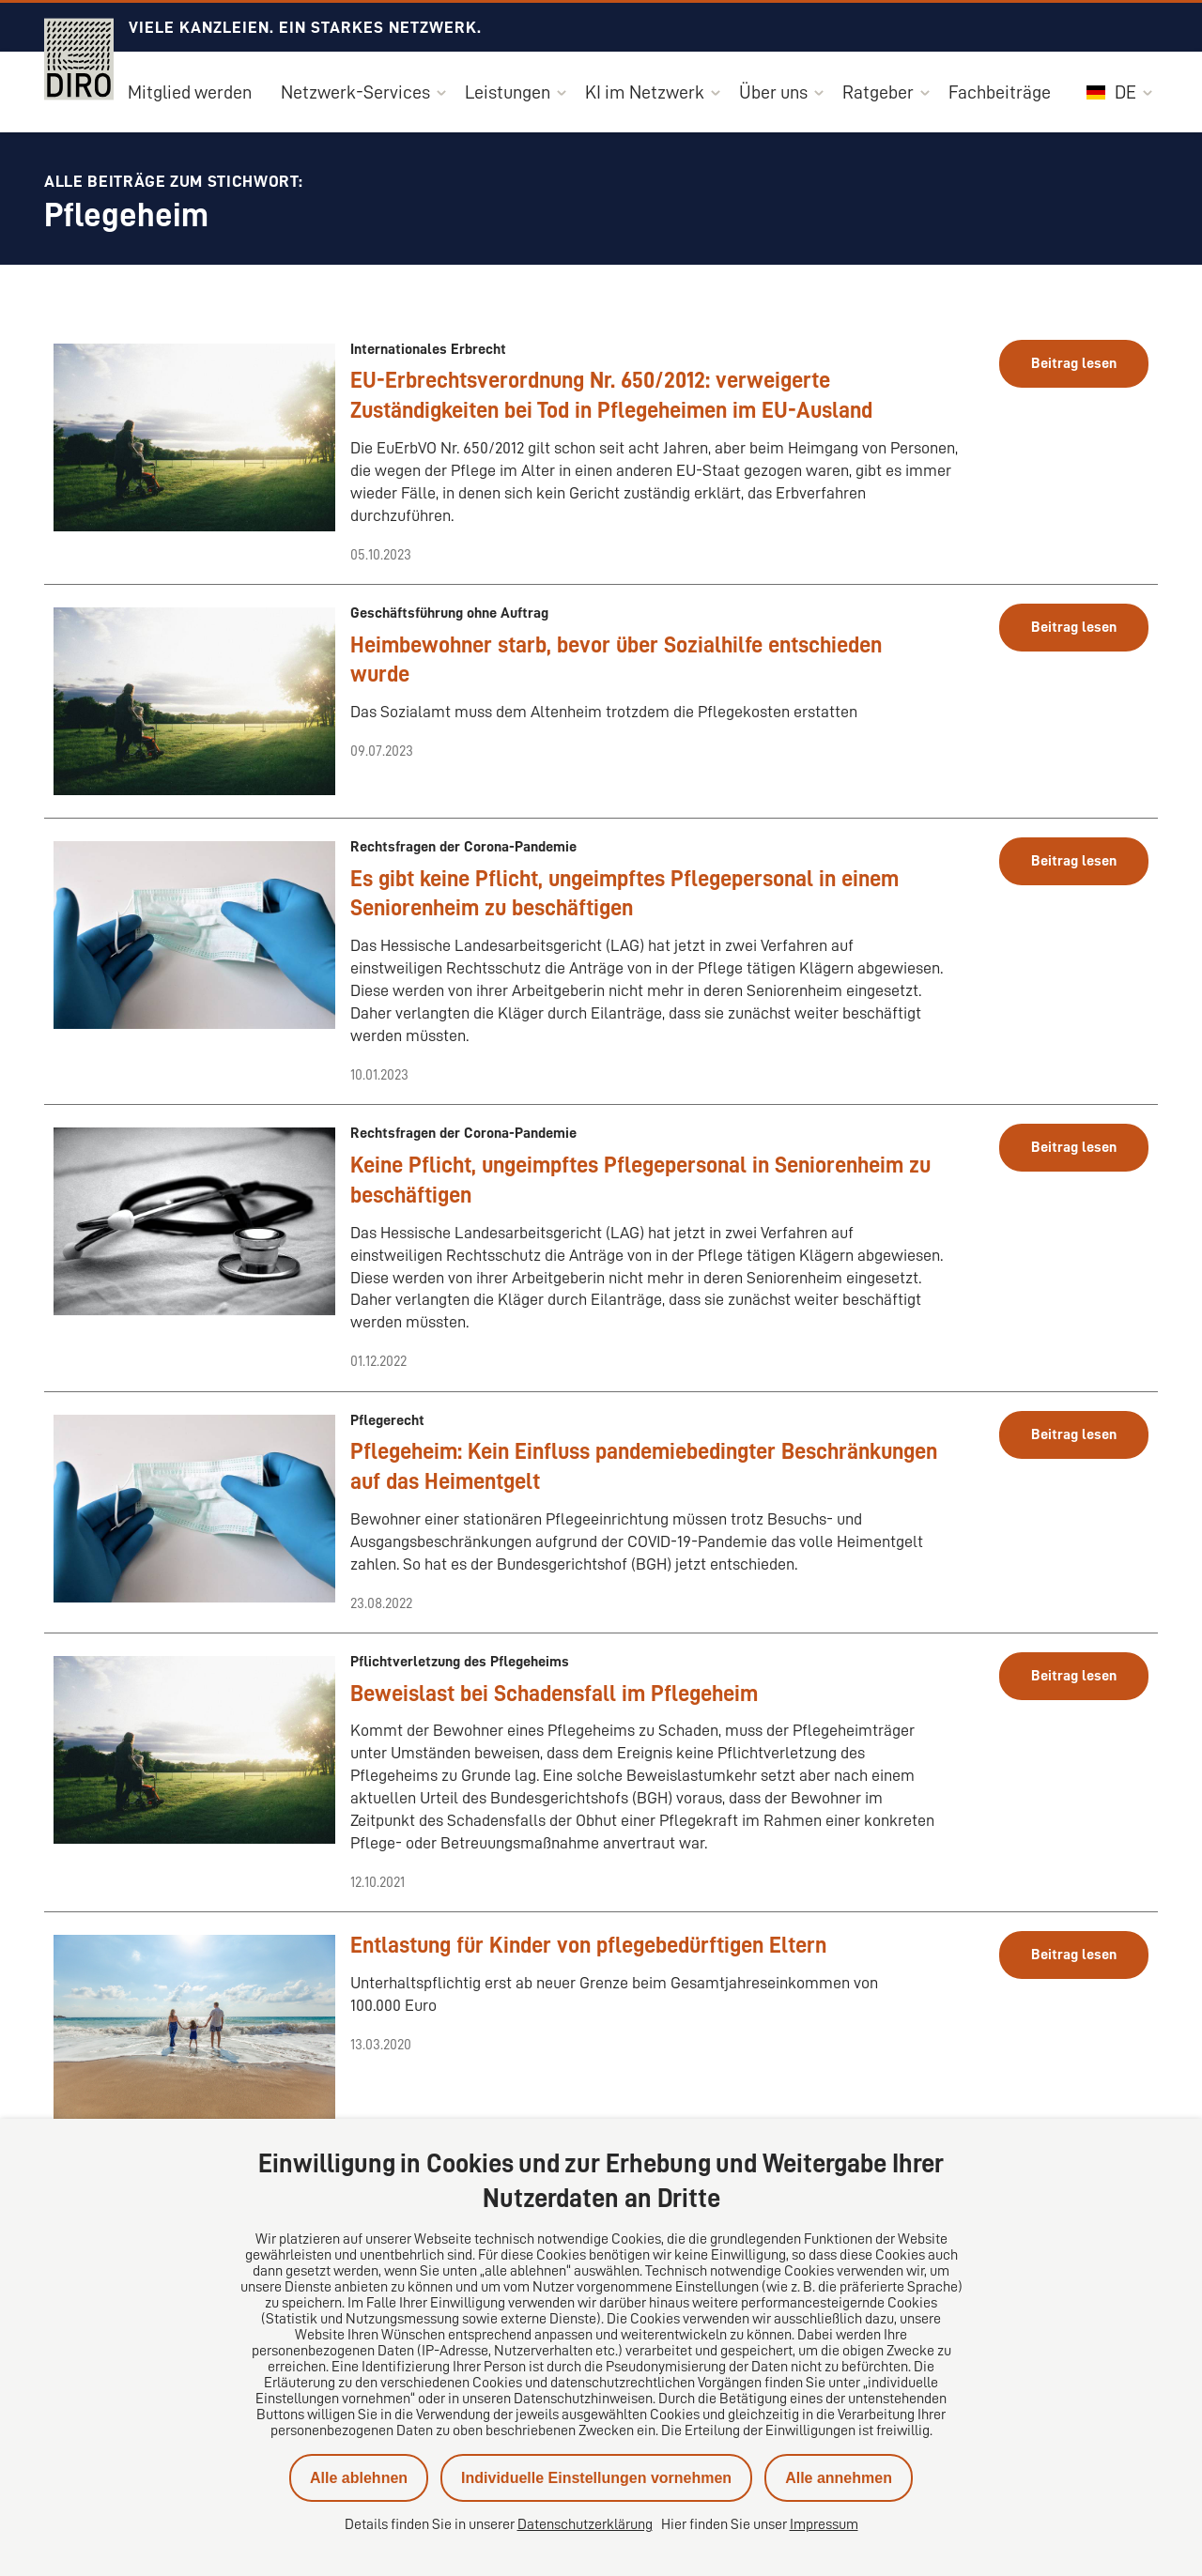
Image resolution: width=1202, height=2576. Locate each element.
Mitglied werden (190, 92)
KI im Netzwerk (644, 92)
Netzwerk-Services (355, 92)
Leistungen (507, 92)
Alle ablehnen (359, 2478)
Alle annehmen (838, 2478)
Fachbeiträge (999, 92)
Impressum (824, 2524)
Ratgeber (878, 92)
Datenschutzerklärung (585, 2524)
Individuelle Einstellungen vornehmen (596, 2478)
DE (1111, 92)
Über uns (773, 92)
